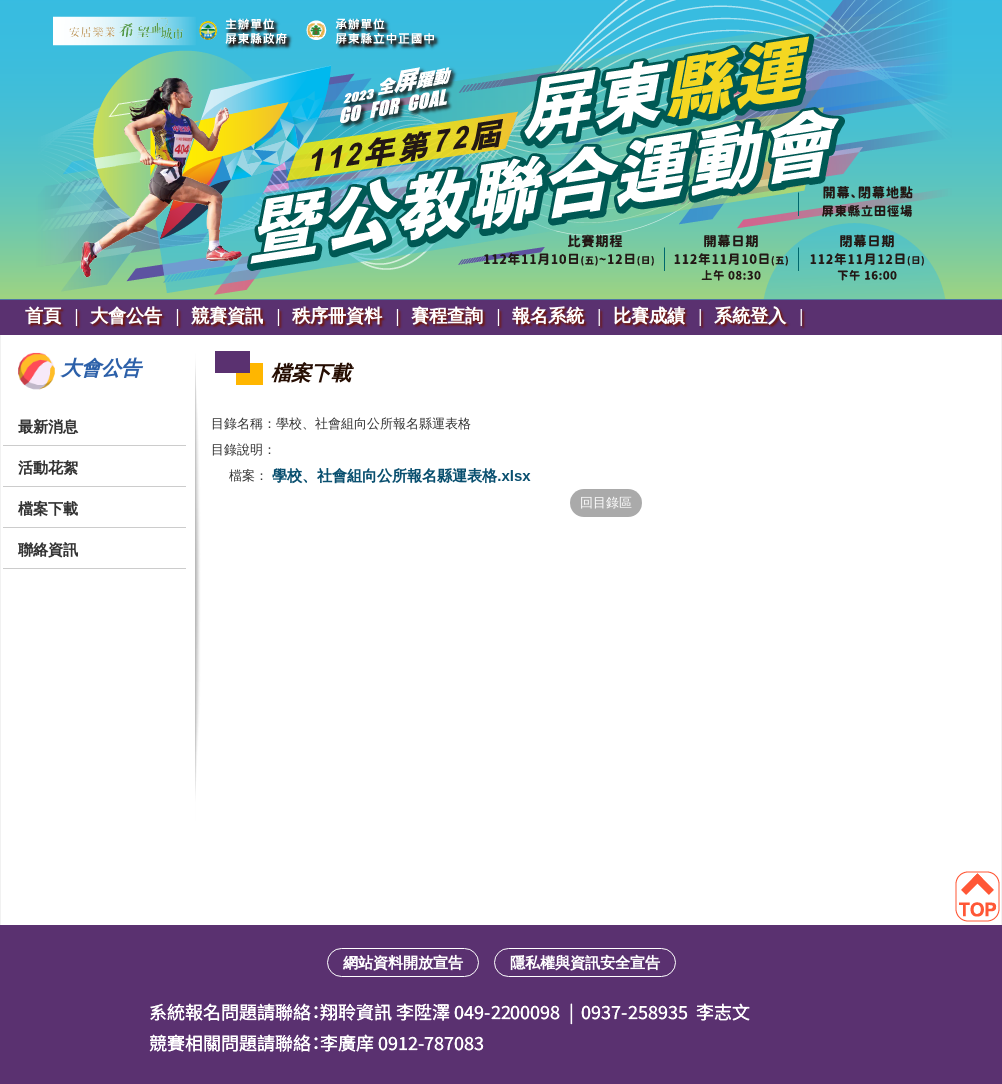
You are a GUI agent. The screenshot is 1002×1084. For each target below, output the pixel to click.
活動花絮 (48, 467)
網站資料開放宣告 (403, 962)
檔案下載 (48, 508)
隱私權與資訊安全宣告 (585, 962)
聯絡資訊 (48, 549)
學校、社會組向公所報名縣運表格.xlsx (399, 475)
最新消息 (48, 426)
